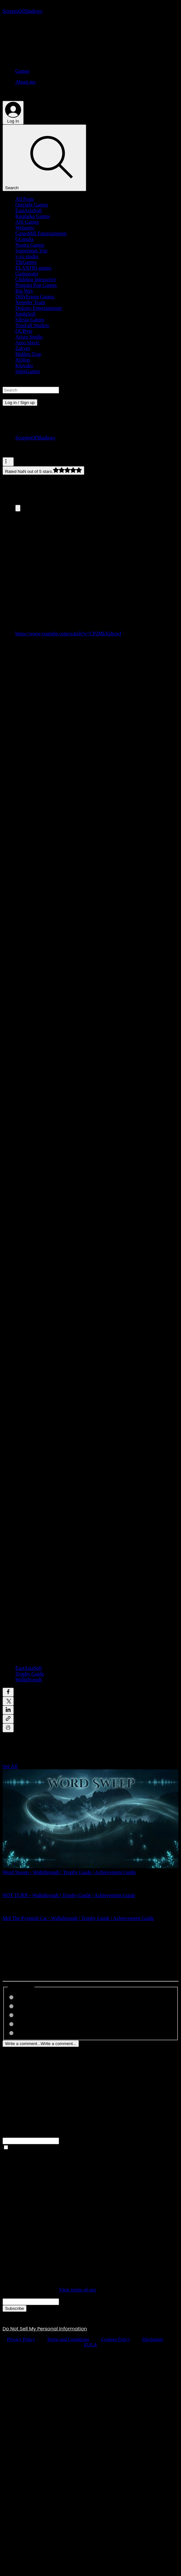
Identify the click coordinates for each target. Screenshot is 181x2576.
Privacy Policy (21, 2339)
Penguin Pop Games (36, 285)
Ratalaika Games (32, 216)
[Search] (44, 157)
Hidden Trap (28, 354)
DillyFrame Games (34, 296)
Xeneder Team (30, 302)
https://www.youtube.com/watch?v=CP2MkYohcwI (68, 633)
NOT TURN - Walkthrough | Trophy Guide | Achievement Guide (69, 1895)
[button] (90, 383)
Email (9, 2295)
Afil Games (27, 222)
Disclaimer (152, 2339)
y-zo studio (26, 256)
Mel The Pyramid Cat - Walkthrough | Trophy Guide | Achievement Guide (78, 1918)
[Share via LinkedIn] (8, 1710)
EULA (90, 2344)
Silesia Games (29, 319)
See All (10, 1766)
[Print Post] (8, 1727)
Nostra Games (29, 245)
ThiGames (26, 262)
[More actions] (8, 461)
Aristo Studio (29, 337)
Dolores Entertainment (38, 308)
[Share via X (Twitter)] (8, 1701)
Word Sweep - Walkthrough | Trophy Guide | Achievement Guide (69, 1872)
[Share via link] (8, 1718)
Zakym (22, 348)
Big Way (24, 291)
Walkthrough (28, 1679)
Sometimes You (31, 250)
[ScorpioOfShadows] (22, 11)
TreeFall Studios (32, 325)
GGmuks (24, 239)
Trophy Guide (29, 1673)
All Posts (24, 199)
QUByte (23, 331)
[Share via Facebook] (8, 1692)
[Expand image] (17, 508)
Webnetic (24, 227)
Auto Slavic (27, 342)
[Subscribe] (14, 2308)
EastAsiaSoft (28, 210)
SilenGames (27, 371)
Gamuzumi (26, 273)
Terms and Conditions (68, 2339)
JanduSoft (25, 314)
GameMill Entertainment (40, 233)
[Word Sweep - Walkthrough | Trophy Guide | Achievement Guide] (90, 1819)
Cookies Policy (115, 2339)
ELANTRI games (33, 268)
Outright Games (31, 204)
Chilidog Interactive (35, 279)
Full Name (13, 2134)
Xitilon (22, 359)
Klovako (24, 365)
